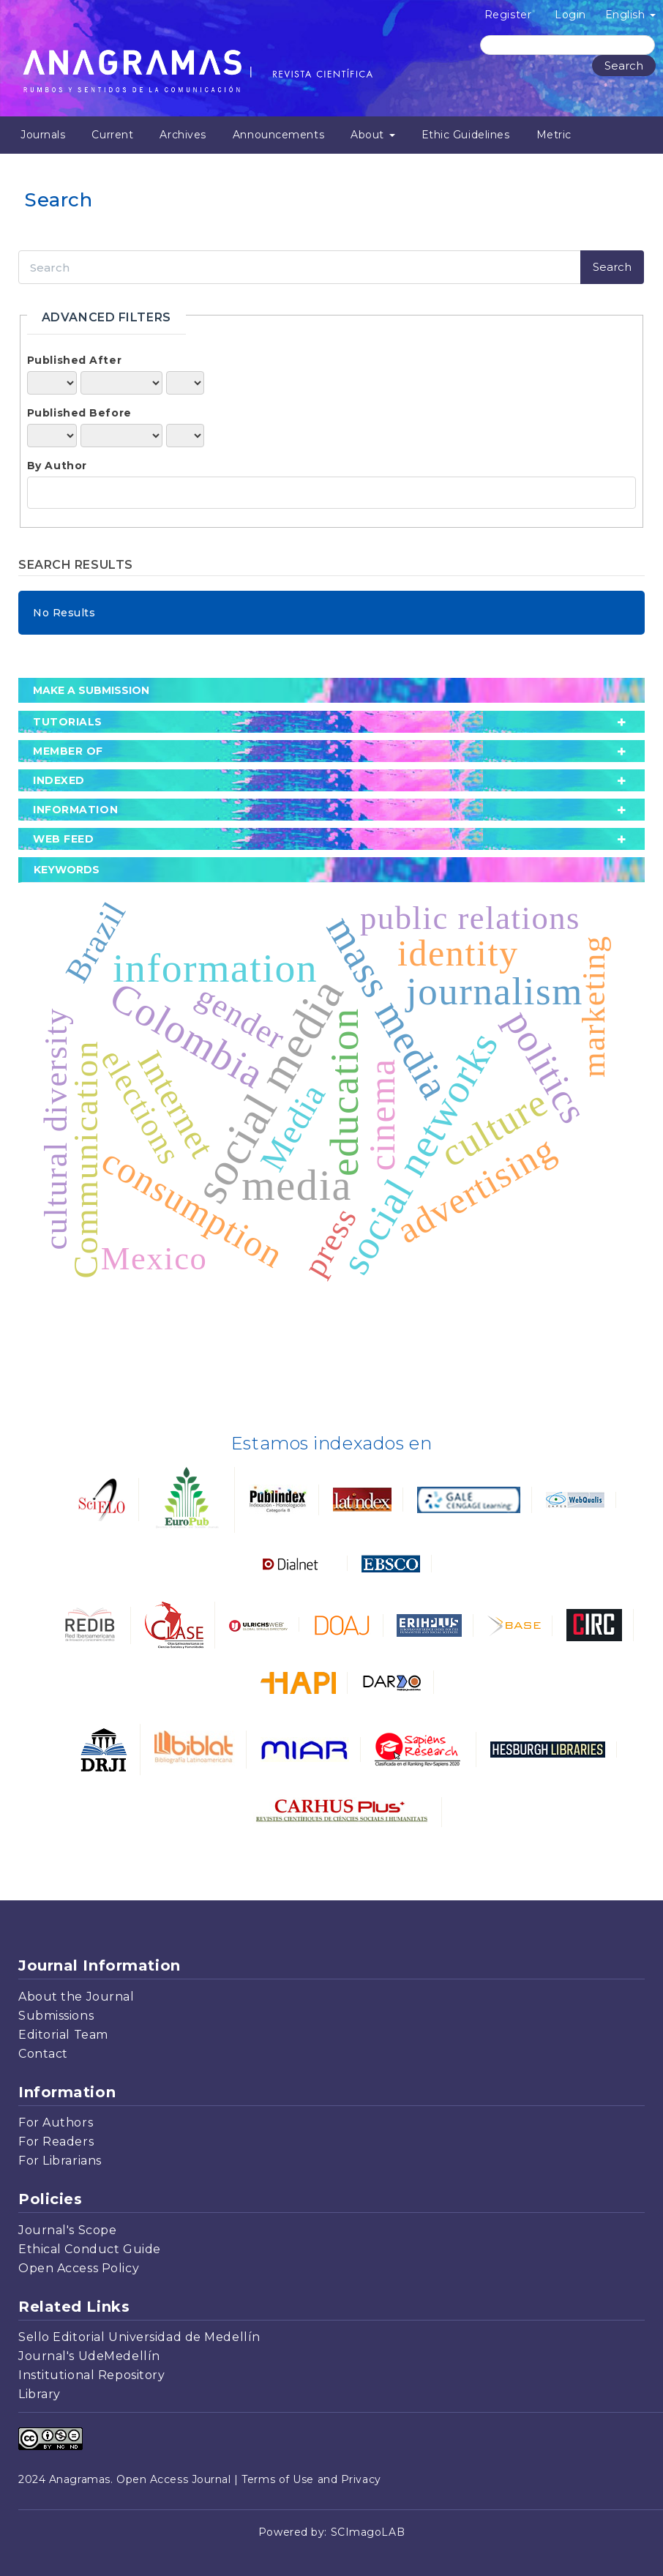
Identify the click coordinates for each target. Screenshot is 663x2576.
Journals (42, 134)
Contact (43, 2054)
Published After (74, 360)
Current (112, 134)
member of (68, 751)
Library (39, 2394)
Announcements (278, 134)
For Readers (56, 2141)
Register (507, 14)
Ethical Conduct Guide (89, 2249)
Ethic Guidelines (466, 134)
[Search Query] (567, 45)
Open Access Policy (78, 2268)
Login (570, 14)
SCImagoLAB (368, 2532)
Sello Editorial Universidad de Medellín (139, 2337)
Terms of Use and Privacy (311, 2479)
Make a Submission (91, 690)
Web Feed (63, 838)
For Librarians (60, 2161)
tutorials (67, 721)
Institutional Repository (91, 2375)
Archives (183, 134)
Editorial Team (63, 2035)
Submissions (56, 2016)
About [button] (372, 134)
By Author (57, 465)
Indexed (59, 780)
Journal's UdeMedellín (89, 2356)
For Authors (55, 2122)
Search (623, 65)
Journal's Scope (67, 2230)
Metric (554, 134)
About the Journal (76, 1997)
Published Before (79, 412)
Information (75, 809)
